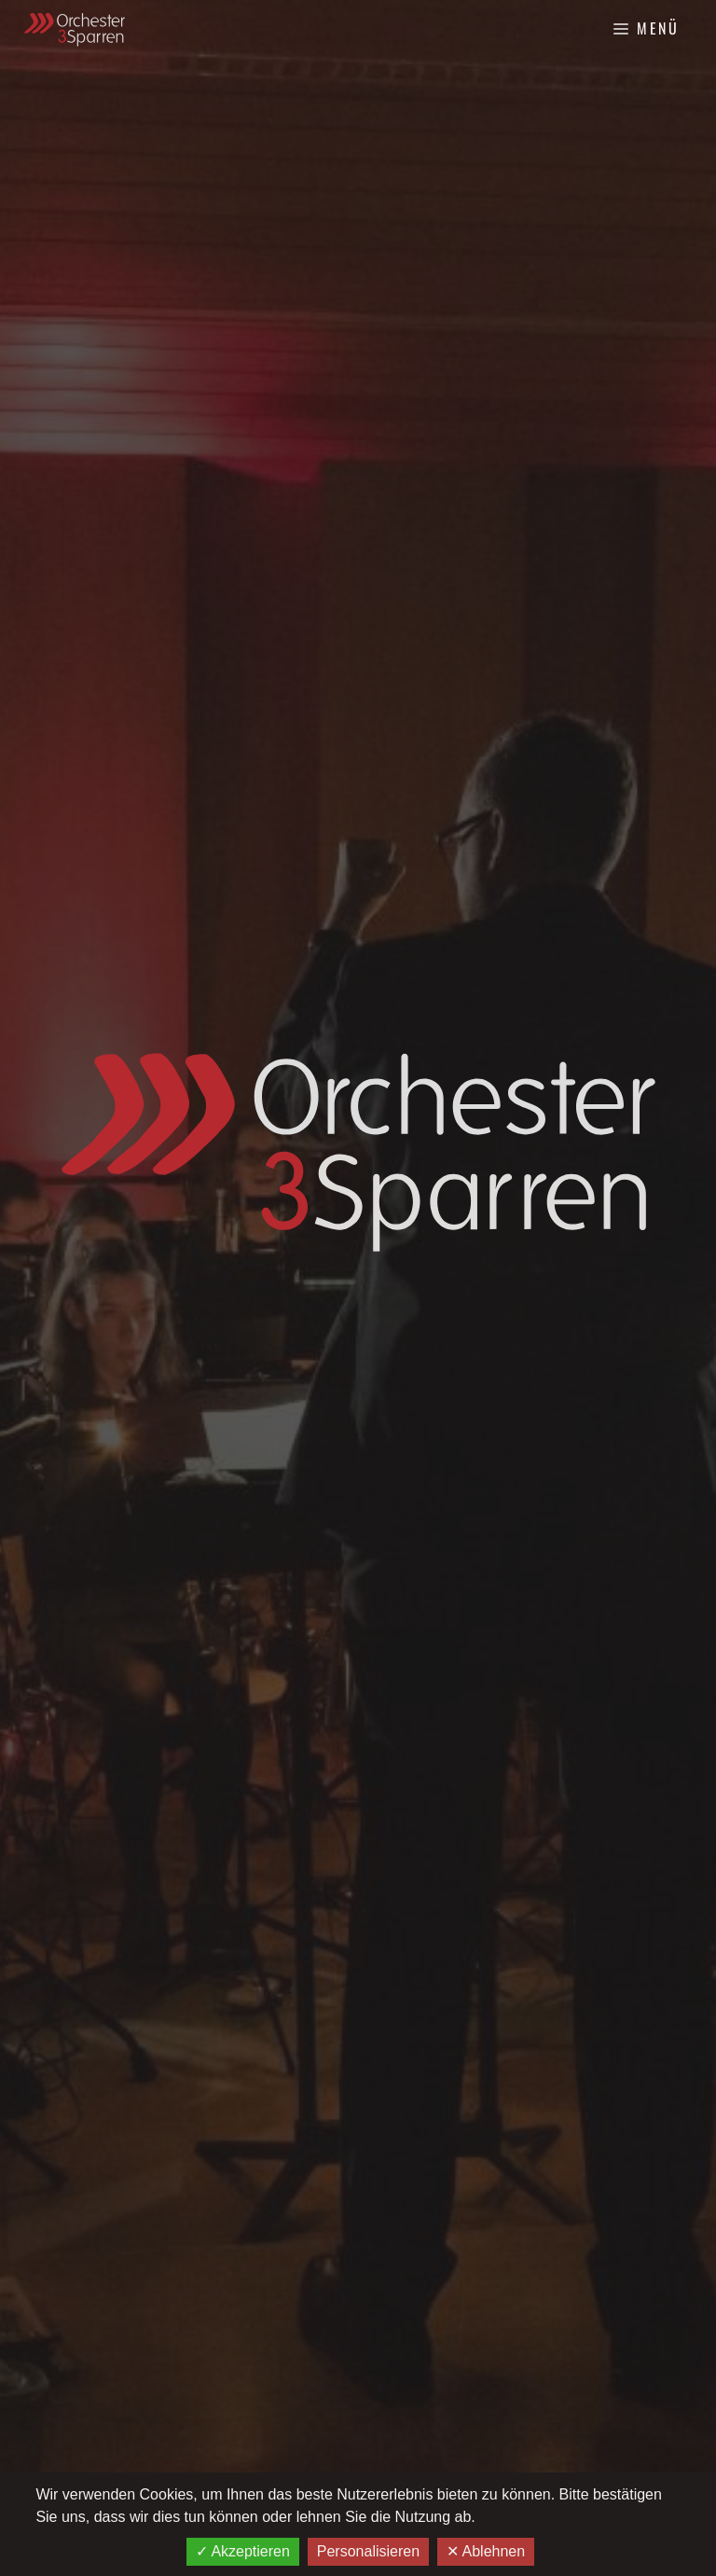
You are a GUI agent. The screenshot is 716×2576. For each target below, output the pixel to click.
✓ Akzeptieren (243, 2551)
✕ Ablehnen (486, 2551)
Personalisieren (368, 2551)
